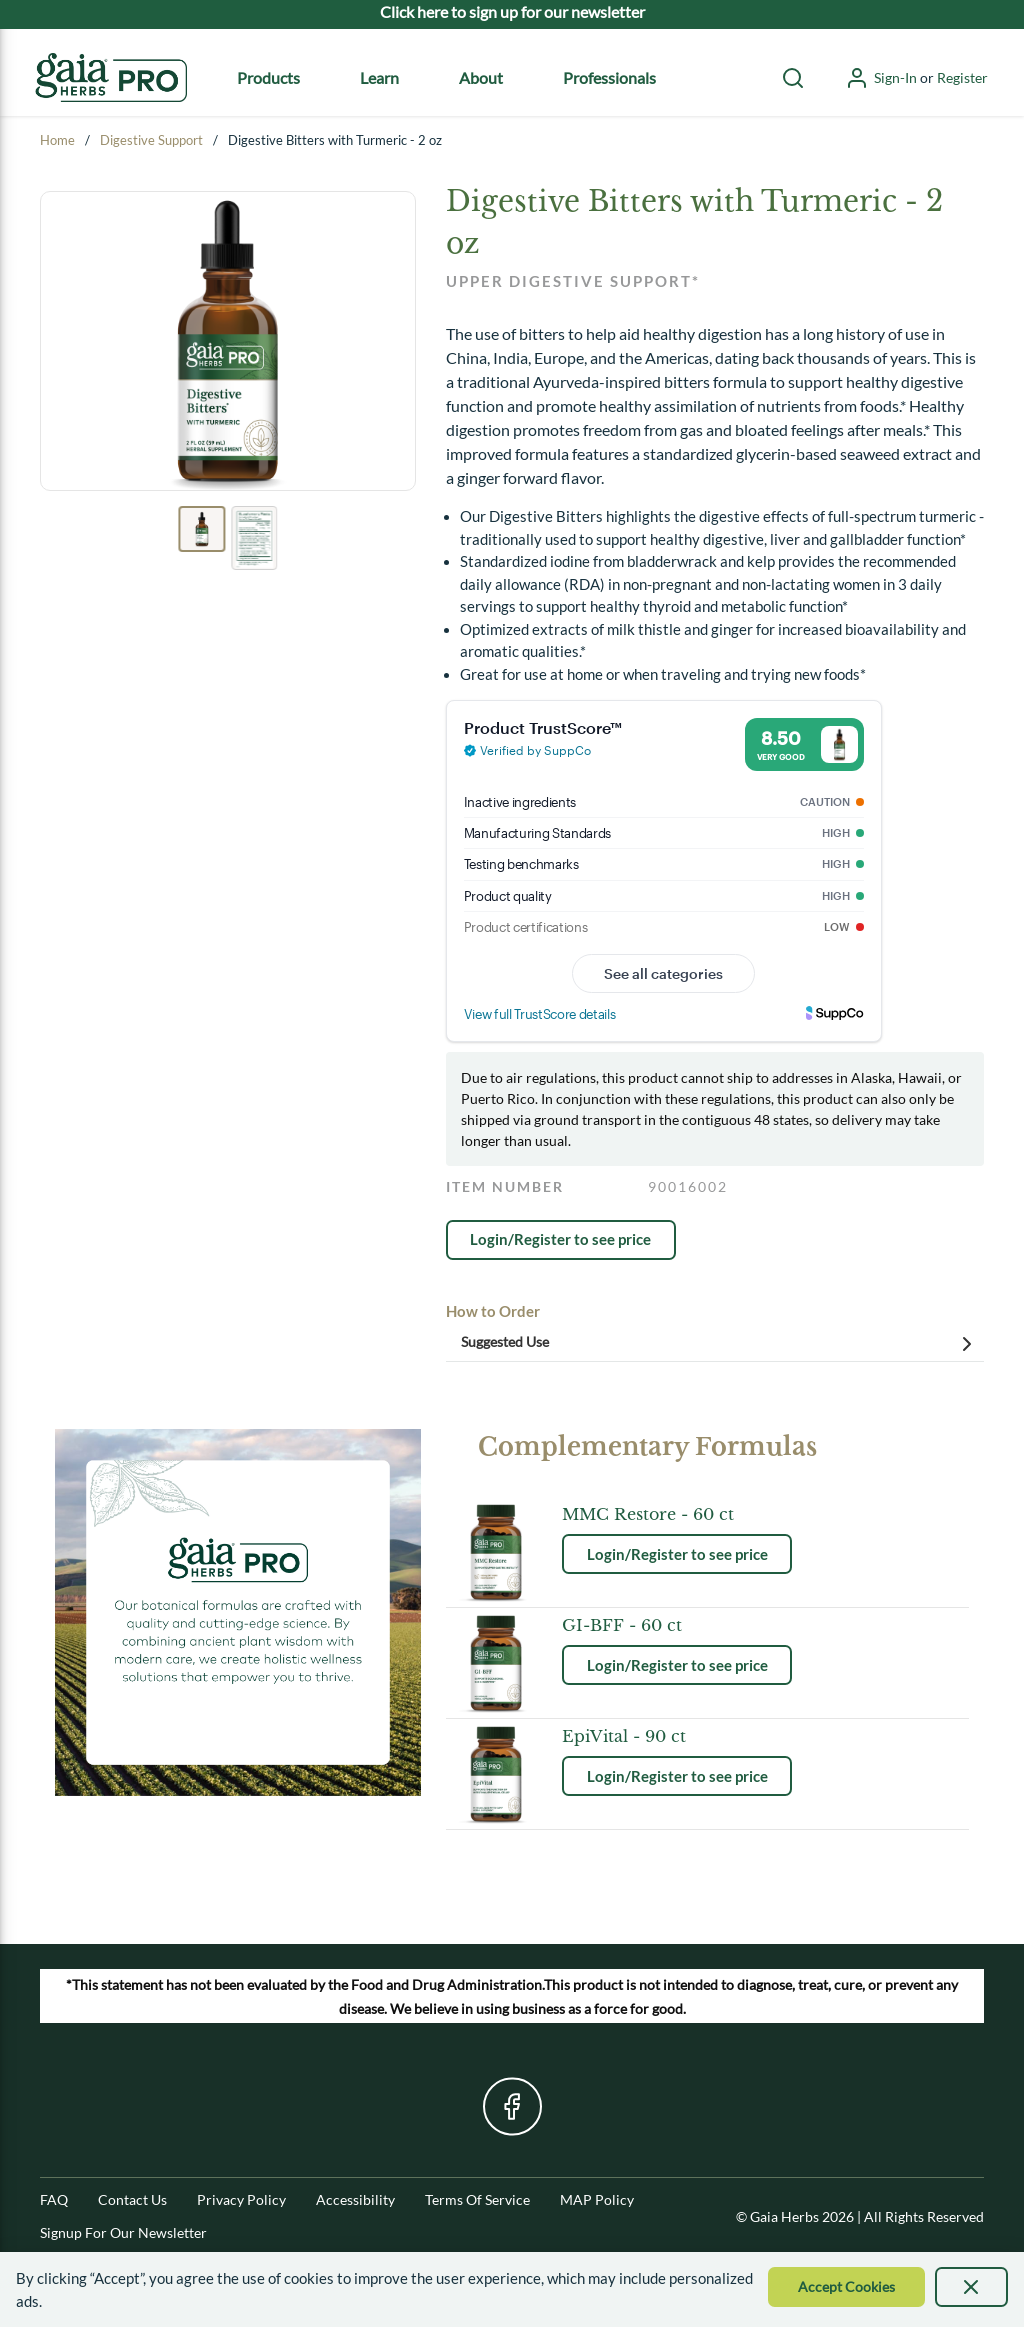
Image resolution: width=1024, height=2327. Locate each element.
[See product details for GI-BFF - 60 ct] (677, 1625)
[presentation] (972, 2287)
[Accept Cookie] (846, 2287)
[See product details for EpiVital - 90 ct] (677, 1736)
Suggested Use (720, 1344)
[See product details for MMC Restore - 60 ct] (677, 1514)
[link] (561, 1240)
